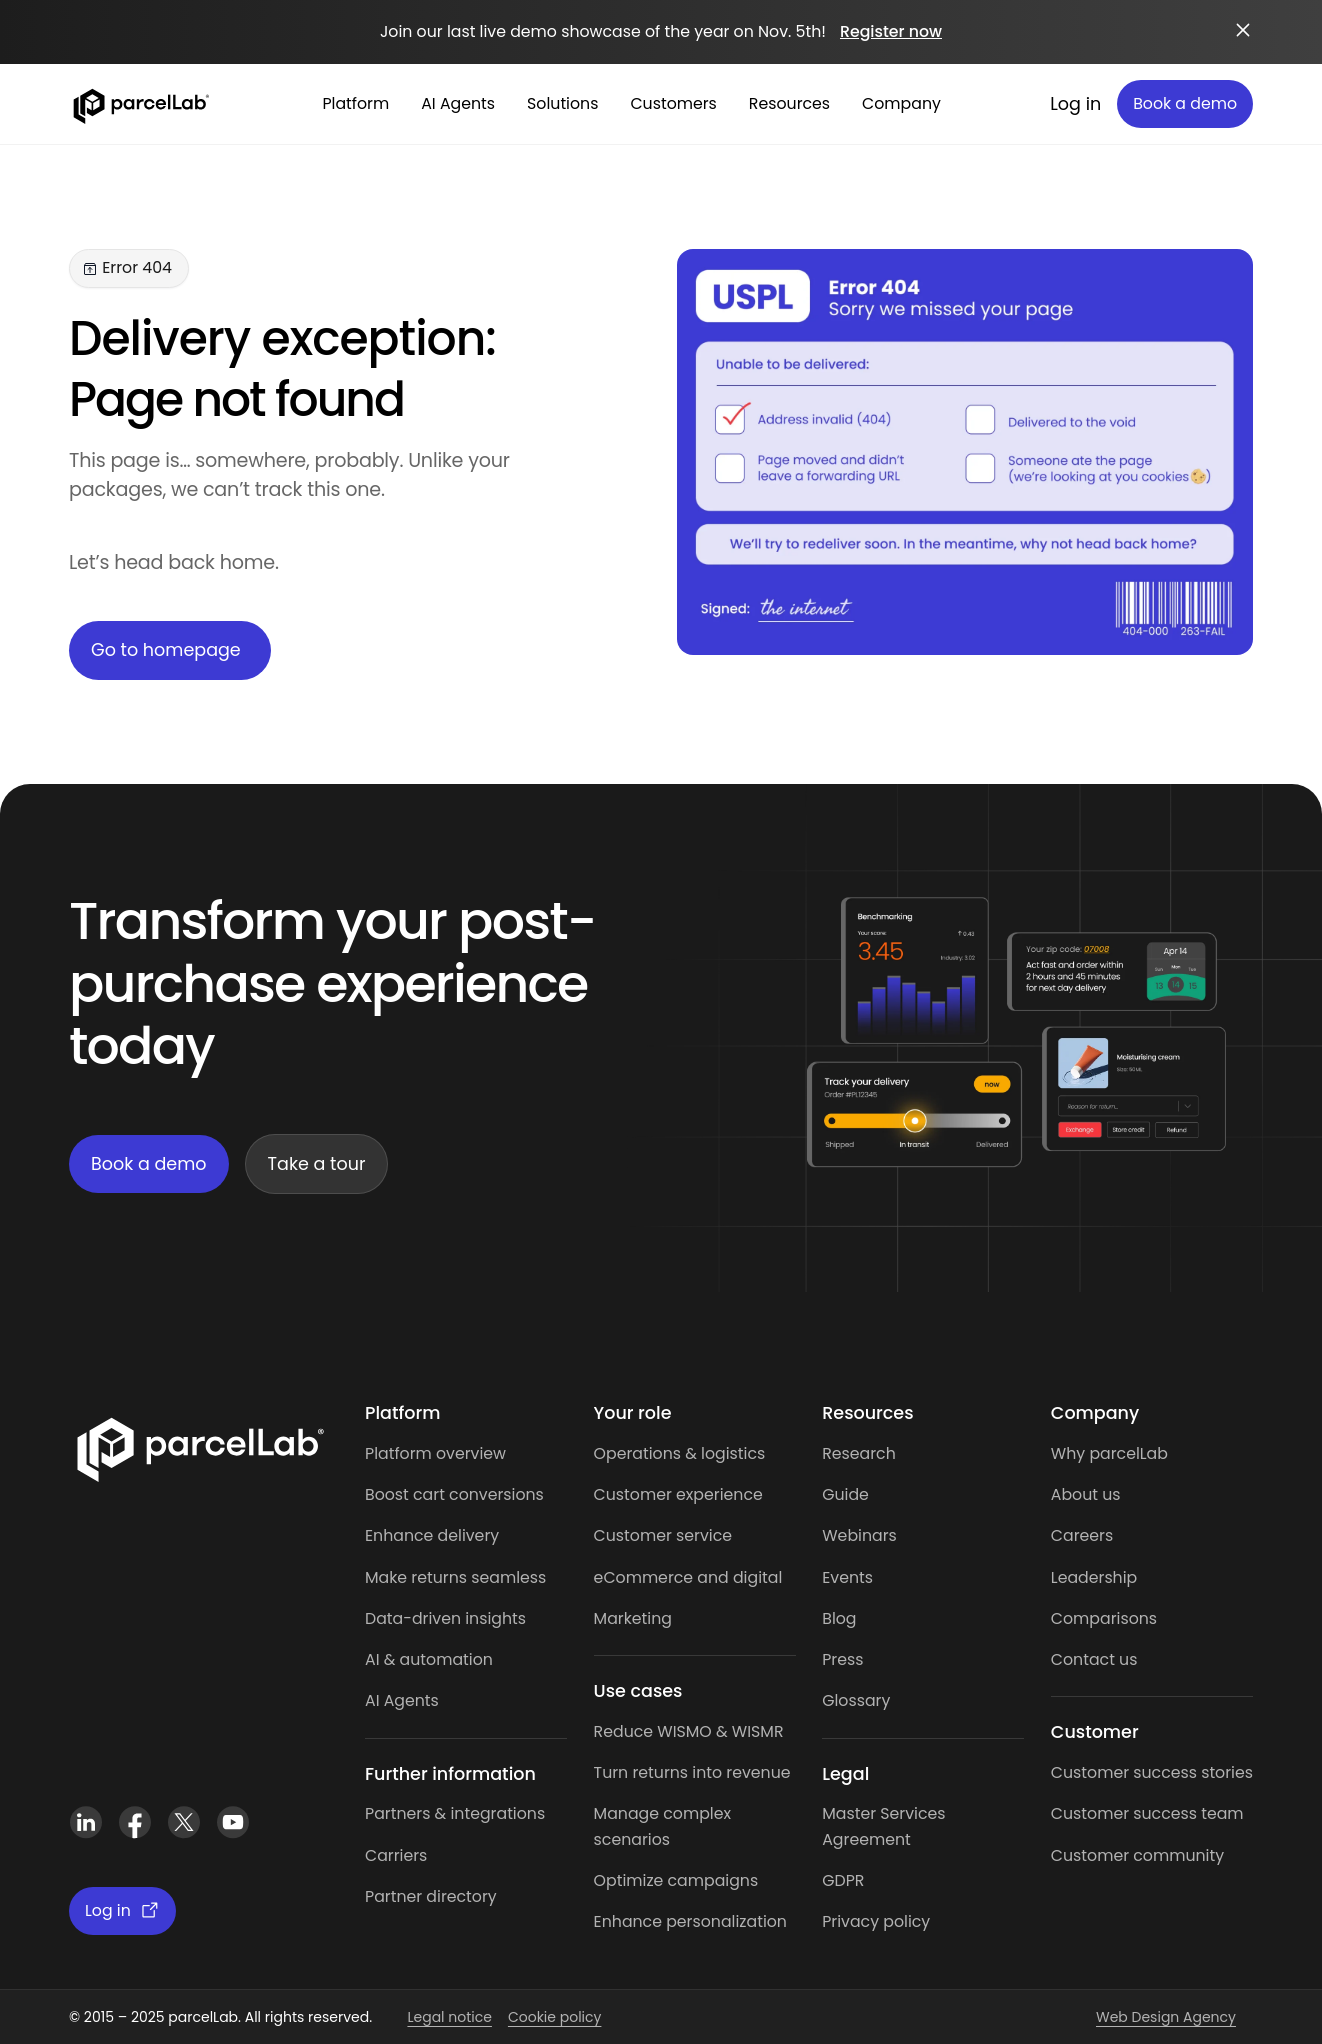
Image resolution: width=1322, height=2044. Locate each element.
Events (847, 1577)
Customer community (1137, 1855)
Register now (891, 31)
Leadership (1094, 1577)
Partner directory (431, 1896)
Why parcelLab (1109, 1453)
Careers (1082, 1535)
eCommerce (644, 1577)
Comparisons (1104, 1618)
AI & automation (429, 1659)
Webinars (859, 1535)
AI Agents (402, 1700)
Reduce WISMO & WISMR (689, 1731)
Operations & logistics (680, 1453)
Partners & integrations (455, 1813)
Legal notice (449, 2017)
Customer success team (1147, 1813)
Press (842, 1659)
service (704, 1535)
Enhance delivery (432, 1535)
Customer (635, 1535)
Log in (1075, 104)
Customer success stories (1152, 1772)
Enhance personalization (690, 1921)
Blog (839, 1618)
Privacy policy (876, 1921)
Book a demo (1185, 103)
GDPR (843, 1880)
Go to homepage (166, 650)
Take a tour (317, 1164)
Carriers (396, 1855)
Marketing (633, 1618)
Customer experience (678, 1494)
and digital (737, 1577)
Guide (845, 1494)
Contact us (1094, 1659)
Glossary (856, 1700)
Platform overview (435, 1453)
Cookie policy (555, 2017)
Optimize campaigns (676, 1880)
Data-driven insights (445, 1618)
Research (859, 1453)
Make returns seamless (455, 1577)
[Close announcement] (1243, 30)
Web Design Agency (1166, 2017)
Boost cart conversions (454, 1494)
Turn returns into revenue (692, 1772)
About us (1086, 1494)
